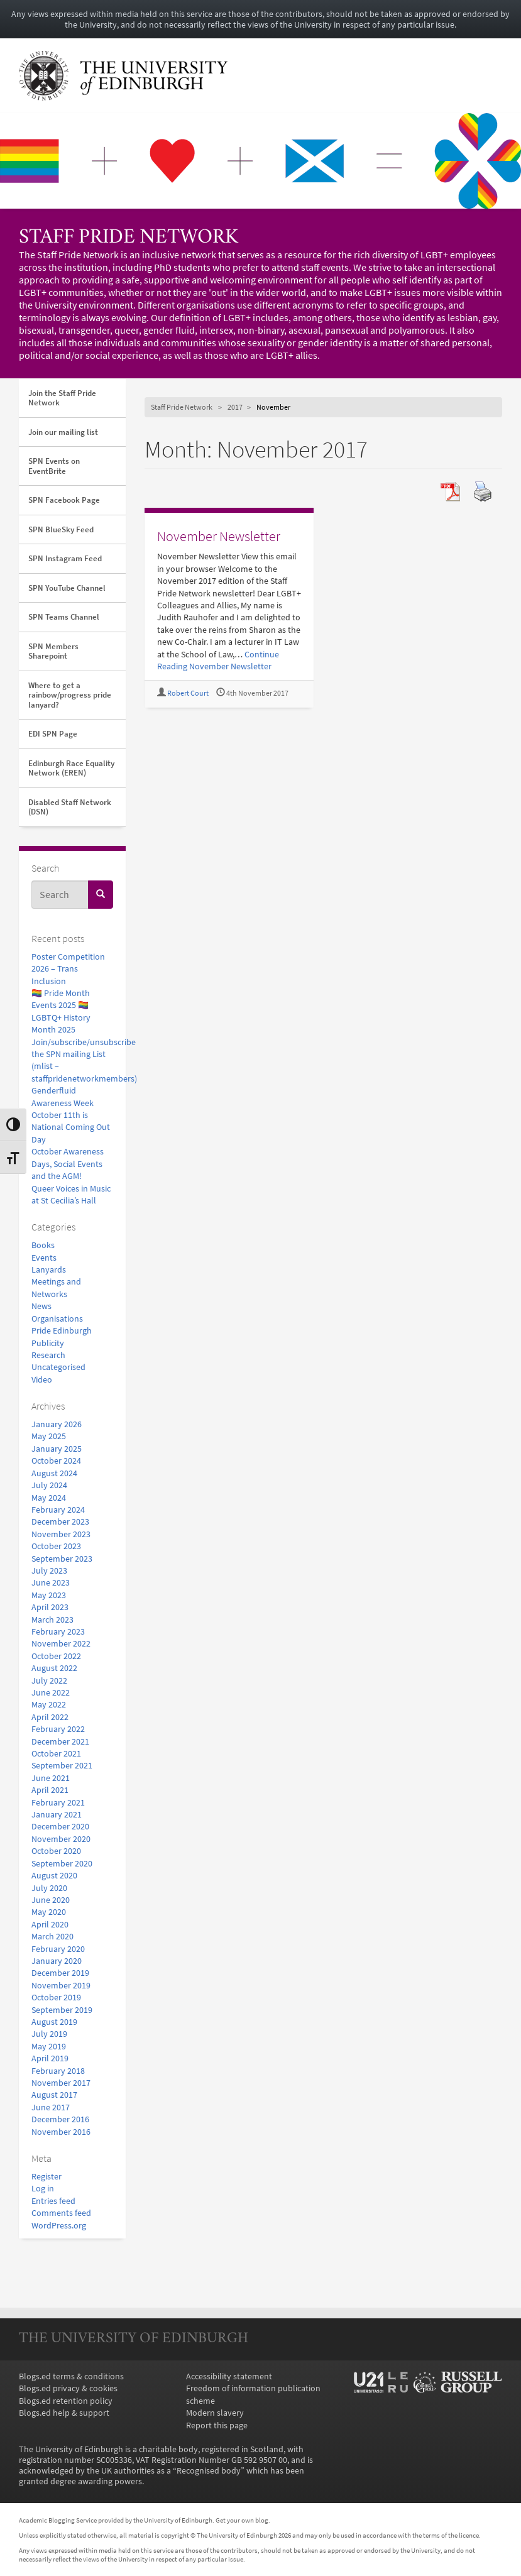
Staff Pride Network (128, 237)
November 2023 (60, 1534)
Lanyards (48, 1269)
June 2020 (50, 1900)
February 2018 (58, 2071)
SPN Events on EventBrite (54, 466)
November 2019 (60, 1985)
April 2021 (50, 1790)
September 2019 (61, 2010)
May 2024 (48, 1498)
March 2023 (52, 1619)
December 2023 (60, 1521)
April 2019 (50, 2058)
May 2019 (48, 2046)
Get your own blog (242, 2520)
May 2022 (48, 1704)
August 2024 (54, 1473)
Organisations (57, 1318)
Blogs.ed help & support (64, 2413)
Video (41, 1379)
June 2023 (50, 1582)
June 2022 (50, 1692)
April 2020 (50, 1924)
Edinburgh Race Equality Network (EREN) (71, 768)
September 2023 (61, 1559)
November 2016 (60, 2132)
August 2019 (54, 2022)
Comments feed (61, 2213)
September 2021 (61, 1765)
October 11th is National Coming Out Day (70, 1127)
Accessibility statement (229, 2376)
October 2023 (56, 1546)
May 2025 (48, 1436)
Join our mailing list (63, 432)
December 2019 (60, 1973)
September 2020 (61, 1863)
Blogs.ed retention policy (65, 2401)
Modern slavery (215, 2413)
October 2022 (56, 1656)
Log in (42, 2188)
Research (48, 1355)
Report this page (217, 2425)
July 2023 (49, 1570)
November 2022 (60, 1643)
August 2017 (54, 2095)
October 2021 (56, 1753)
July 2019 (49, 2034)
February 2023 (58, 1631)
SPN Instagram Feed (65, 558)
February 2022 (58, 1729)
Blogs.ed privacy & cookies (68, 2388)
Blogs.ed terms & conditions (71, 2376)
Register (46, 2176)
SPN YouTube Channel (67, 588)
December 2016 (60, 2119)
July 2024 (49, 1485)
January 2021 (56, 1814)
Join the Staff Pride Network (62, 398)
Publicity (47, 1343)
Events (44, 1257)
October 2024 (56, 1460)
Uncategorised (58, 1367)
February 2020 (58, 1949)
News (41, 1306)
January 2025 (56, 1449)
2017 (235, 407)
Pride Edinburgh (61, 1330)
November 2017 (60, 2083)
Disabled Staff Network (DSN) (69, 807)
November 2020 (60, 1839)
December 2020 (60, 1826)
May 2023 (48, 1595)
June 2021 (50, 1778)
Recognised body (209, 2470)
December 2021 (60, 1741)
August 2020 (54, 1875)
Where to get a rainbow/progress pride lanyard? (69, 695)
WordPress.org (58, 2225)
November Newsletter (218, 536)
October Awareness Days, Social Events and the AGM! (67, 1163)
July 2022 (49, 1680)
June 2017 (50, 2107)
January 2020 (56, 1961)
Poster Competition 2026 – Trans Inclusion (68, 969)
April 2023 (50, 1607)
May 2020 (48, 1912)
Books (43, 1245)
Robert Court (188, 693)
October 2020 (56, 1851)
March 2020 (52, 1936)
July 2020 (49, 1888)
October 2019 (56, 1997)
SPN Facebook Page (64, 500)
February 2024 (58, 1509)
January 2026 (56, 1424)
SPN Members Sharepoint (53, 651)
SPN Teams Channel (63, 616)
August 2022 (54, 1668)
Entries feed (53, 2201)
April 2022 (50, 1717)
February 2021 (58, 1802)
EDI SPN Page (52, 733)
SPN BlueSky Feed (61, 529)
